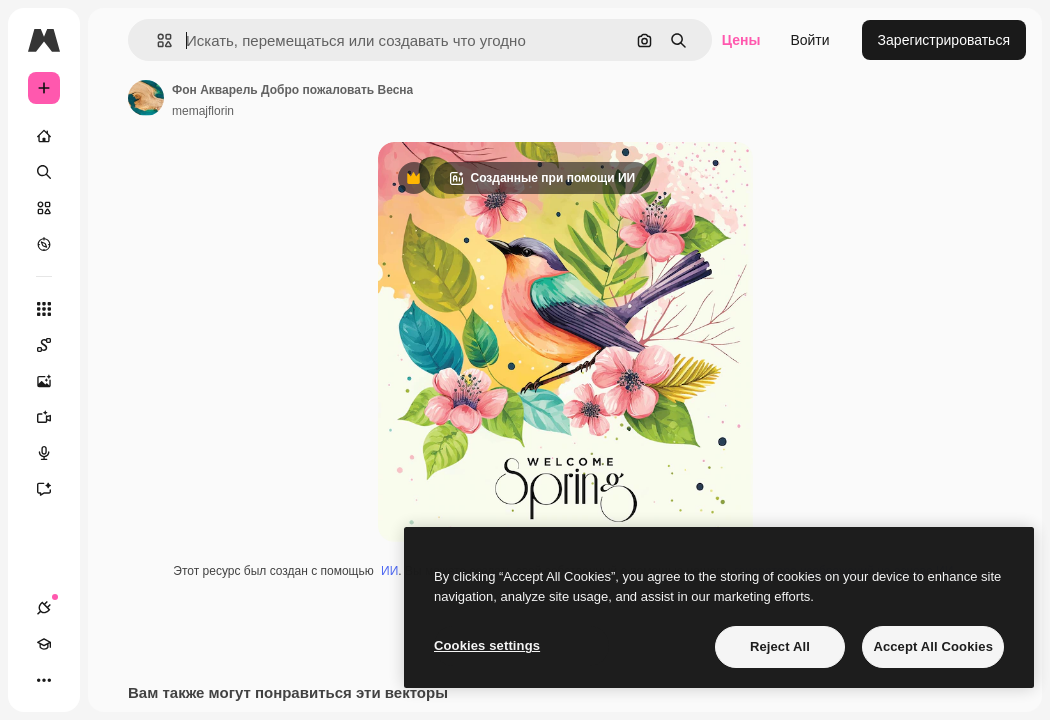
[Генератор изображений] (54, 381)
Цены (741, 40)
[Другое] (44, 680)
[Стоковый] (44, 208)
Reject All (780, 646)
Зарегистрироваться (944, 40)
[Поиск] (44, 172)
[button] (156, 40)
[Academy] (44, 644)
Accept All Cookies (933, 646)
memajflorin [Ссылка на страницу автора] (203, 111)
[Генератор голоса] (54, 453)
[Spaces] (54, 345)
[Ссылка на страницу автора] (146, 98)
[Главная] (44, 136)
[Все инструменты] (44, 309)
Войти (809, 40)
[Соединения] (44, 608)
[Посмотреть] (44, 244)
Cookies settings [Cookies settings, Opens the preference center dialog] (487, 645)
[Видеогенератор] (54, 417)
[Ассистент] (54, 489)
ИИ (389, 571)
